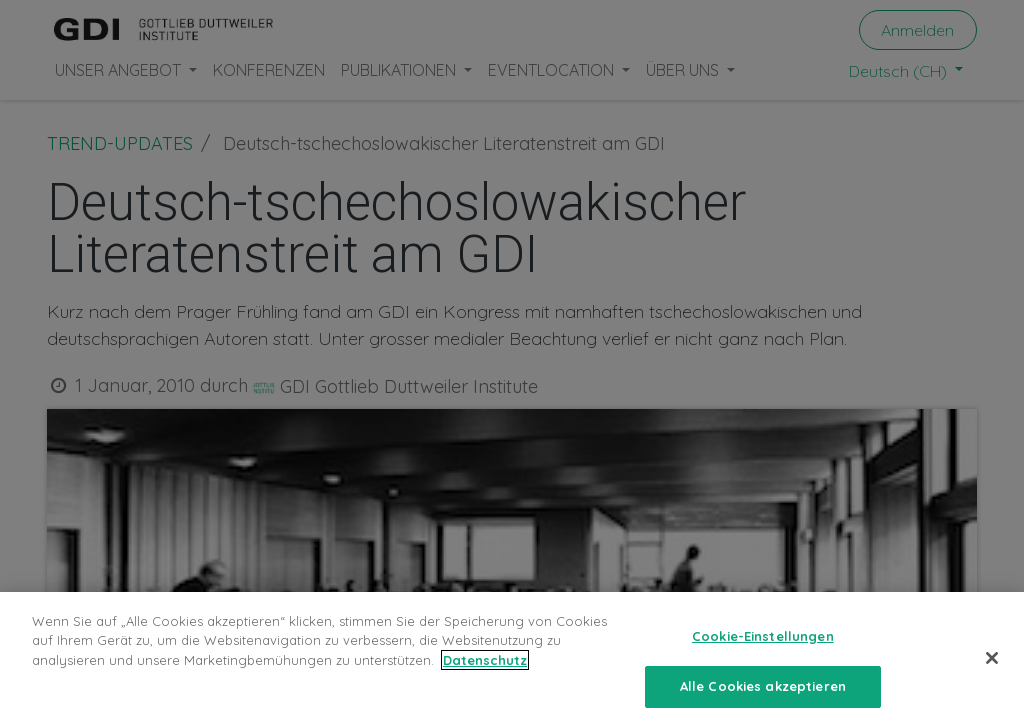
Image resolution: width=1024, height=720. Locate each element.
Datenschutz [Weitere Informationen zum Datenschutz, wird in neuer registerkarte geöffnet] (485, 676)
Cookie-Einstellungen (763, 652)
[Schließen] (992, 674)
